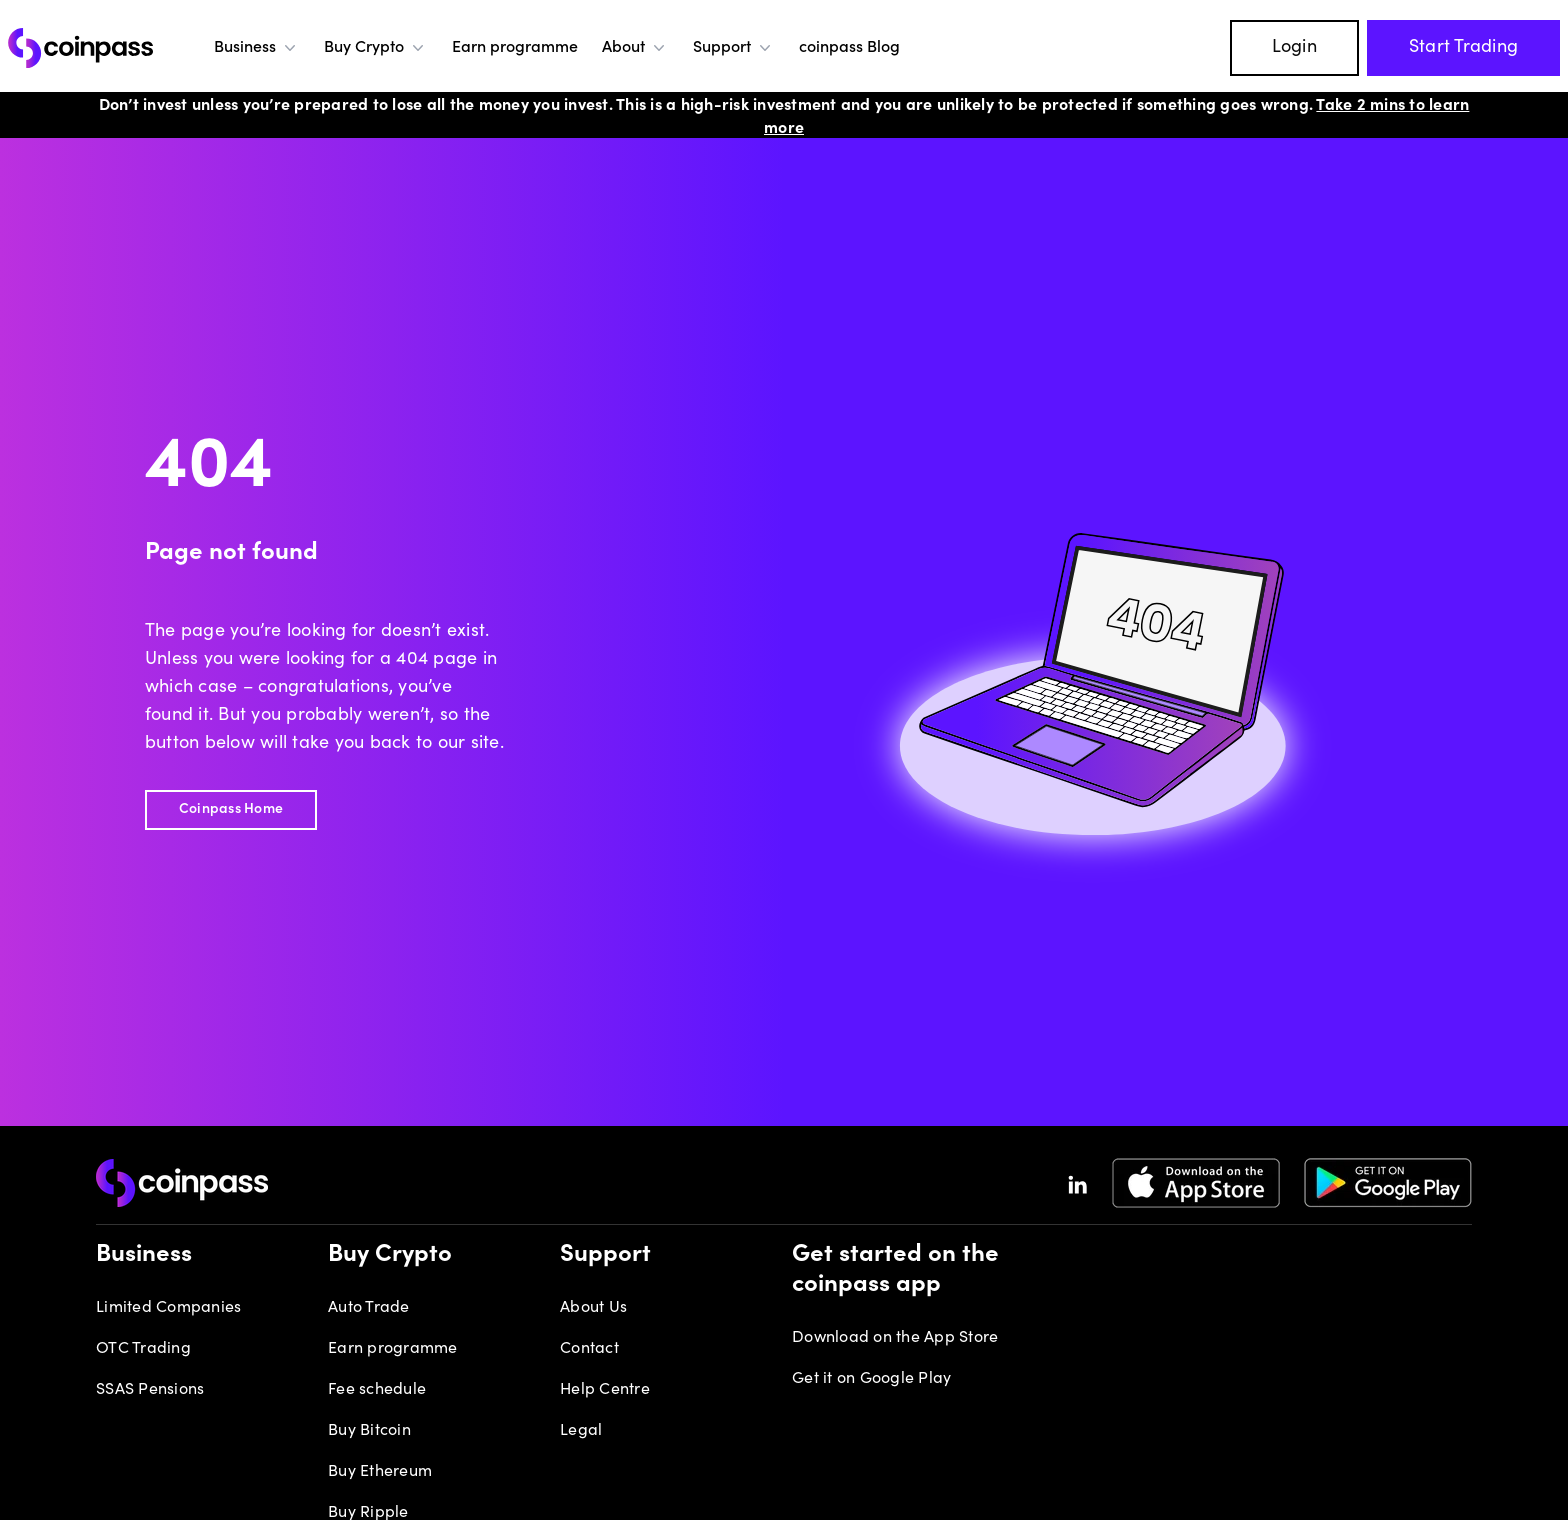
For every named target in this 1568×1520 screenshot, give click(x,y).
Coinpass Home (231, 810)
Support (734, 48)
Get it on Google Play (871, 1379)
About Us (593, 1308)
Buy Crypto (376, 48)
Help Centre (605, 1390)
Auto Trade (369, 1308)
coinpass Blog (849, 48)
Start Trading (1463, 48)
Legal (581, 1431)
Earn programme (515, 48)
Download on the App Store (895, 1338)
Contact (589, 1349)
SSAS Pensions (150, 1390)
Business (257, 48)
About (635, 48)
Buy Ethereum (380, 1472)
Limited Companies (168, 1308)
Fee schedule (377, 1390)
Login (1294, 48)
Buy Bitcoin (369, 1431)
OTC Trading (143, 1349)
